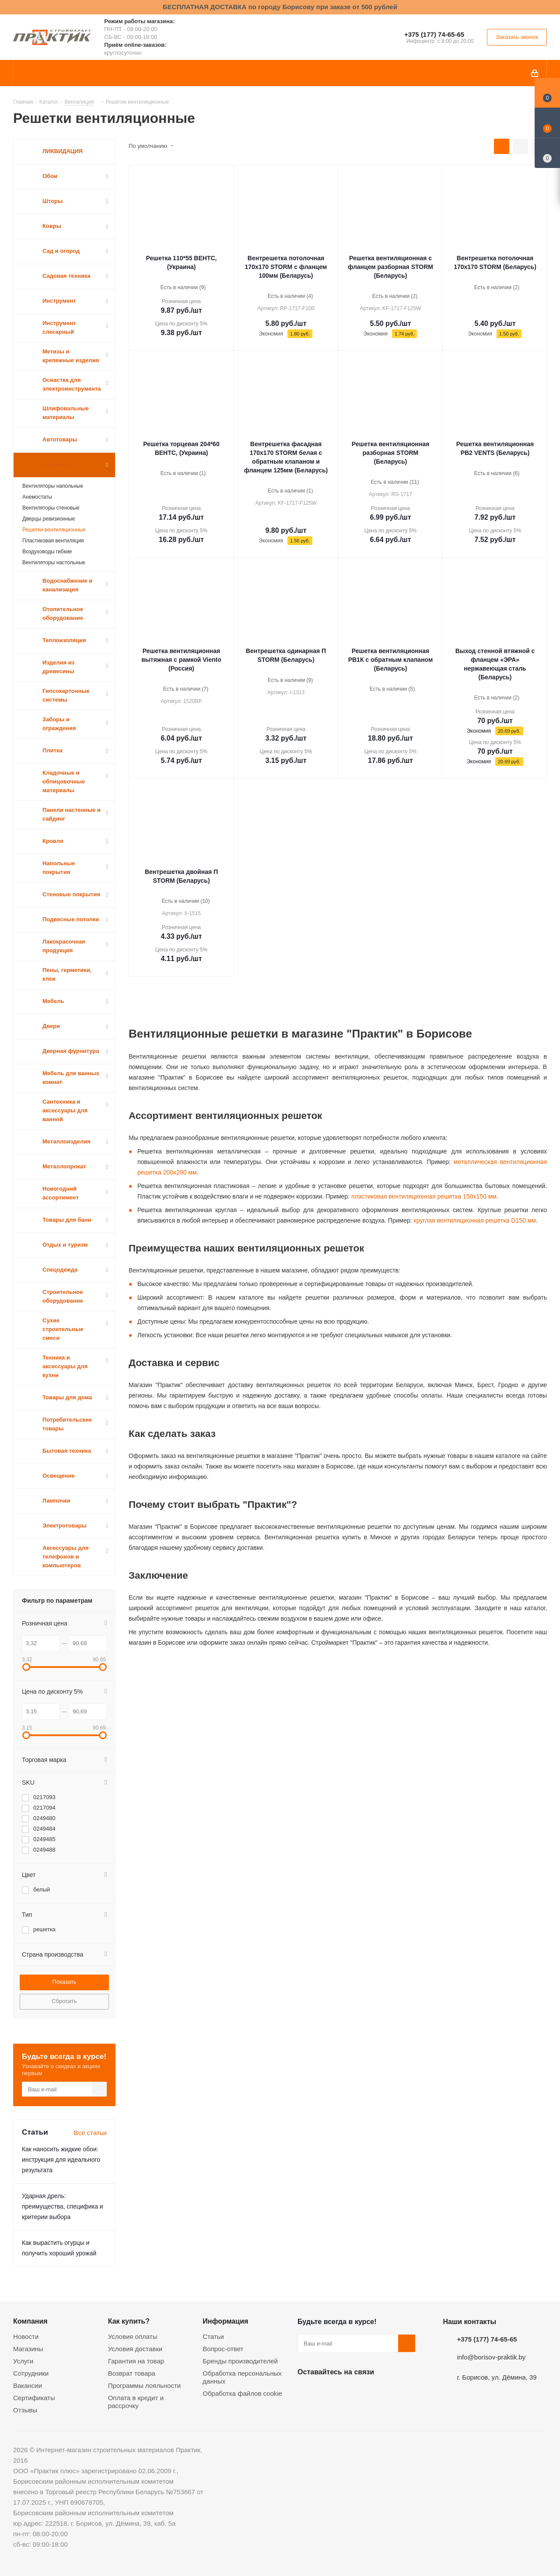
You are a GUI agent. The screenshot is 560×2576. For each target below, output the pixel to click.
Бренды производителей (240, 2361)
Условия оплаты (133, 2336)
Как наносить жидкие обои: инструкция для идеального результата (61, 2160)
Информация (225, 2321)
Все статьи (90, 2132)
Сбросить (64, 2001)
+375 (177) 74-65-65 (434, 34)
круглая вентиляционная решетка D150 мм (475, 1220)
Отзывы (25, 2410)
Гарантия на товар (136, 2361)
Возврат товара (131, 2373)
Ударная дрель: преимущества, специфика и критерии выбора (62, 2206)
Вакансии (27, 2385)
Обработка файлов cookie (242, 2393)
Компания (30, 2321)
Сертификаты (34, 2397)
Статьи (213, 2336)
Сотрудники (31, 2373)
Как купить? (129, 2321)
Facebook (328, 2392)
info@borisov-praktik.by (491, 2357)
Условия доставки (135, 2348)
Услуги (23, 2361)
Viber (393, 2392)
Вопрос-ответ (223, 2348)
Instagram (350, 2392)
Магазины (28, 2348)
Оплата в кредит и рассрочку (136, 2401)
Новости (25, 2336)
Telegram (372, 2392)
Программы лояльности (144, 2385)
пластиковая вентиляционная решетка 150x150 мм (424, 1196)
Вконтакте (306, 2392)
